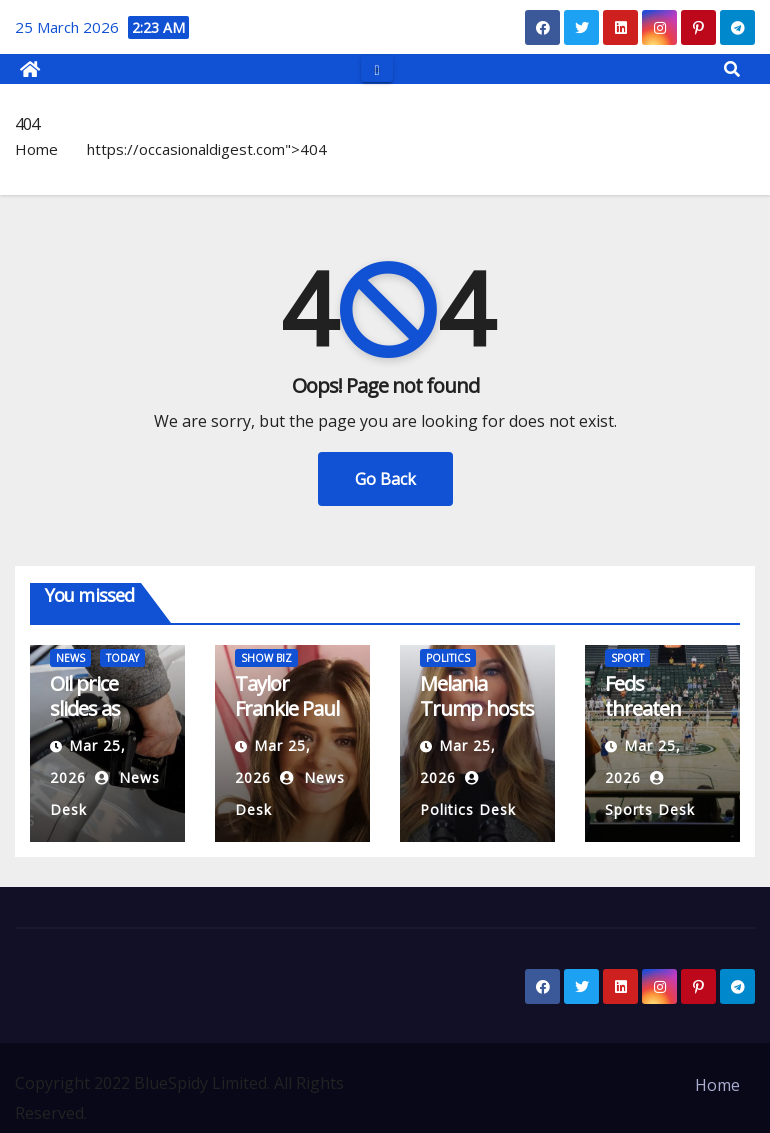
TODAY (122, 658)
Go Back (385, 479)
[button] (732, 69)
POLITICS (448, 658)
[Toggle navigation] (376, 68)
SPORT (627, 658)
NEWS (70, 658)
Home (36, 149)
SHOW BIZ (266, 658)
